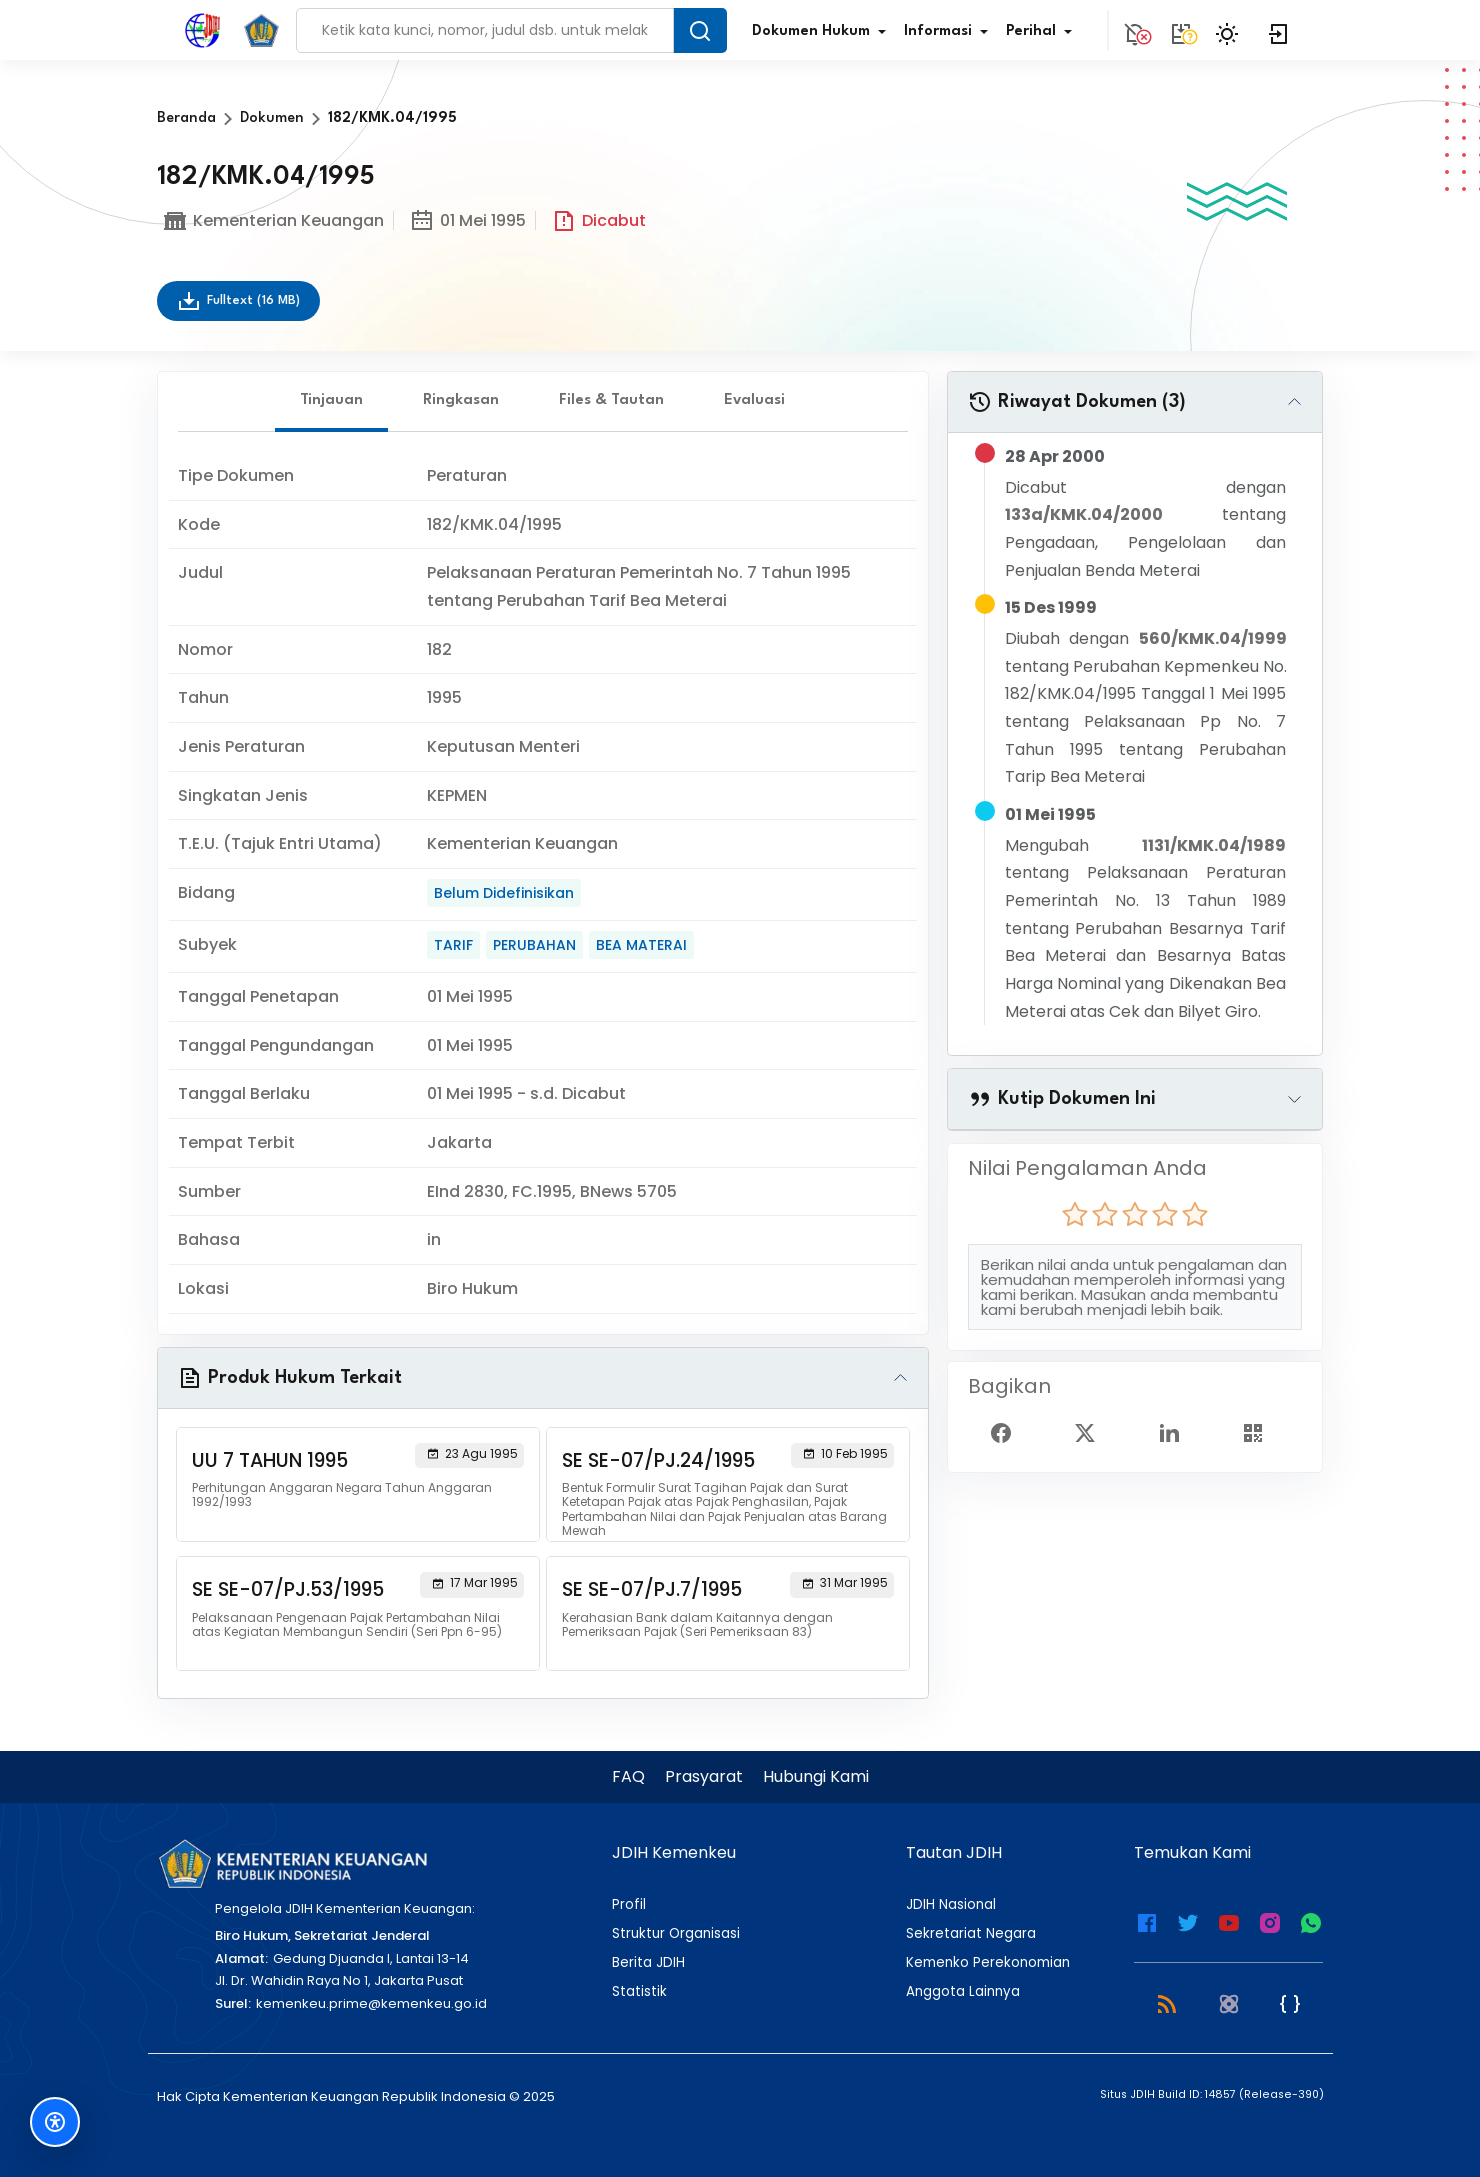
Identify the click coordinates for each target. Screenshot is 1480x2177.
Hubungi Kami (816, 1776)
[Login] (1279, 30)
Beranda (186, 118)
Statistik (639, 1992)
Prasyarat (704, 1776)
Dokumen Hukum (823, 32)
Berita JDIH (648, 1963)
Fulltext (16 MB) (238, 301)
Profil (629, 1905)
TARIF (453, 945)
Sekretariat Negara (971, 1934)
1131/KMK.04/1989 (1214, 845)
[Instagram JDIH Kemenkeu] (1270, 1921)
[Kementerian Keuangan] (292, 1863)
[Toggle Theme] (1230, 30)
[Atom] (1229, 2003)
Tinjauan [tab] (331, 400)
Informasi (950, 32)
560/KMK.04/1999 (1213, 638)
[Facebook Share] (1009, 1432)
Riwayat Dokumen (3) (1077, 402)
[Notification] (1135, 30)
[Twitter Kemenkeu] (1188, 1921)
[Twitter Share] (1093, 1432)
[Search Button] (700, 30)
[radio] (1075, 1214)
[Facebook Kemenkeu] (1147, 1921)
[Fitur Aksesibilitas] (55, 2122)
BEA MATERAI (641, 945)
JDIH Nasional (951, 1905)
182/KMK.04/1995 (392, 118)
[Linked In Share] (1177, 1432)
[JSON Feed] (1290, 2003)
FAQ (628, 1776)
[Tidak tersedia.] (1181, 30)
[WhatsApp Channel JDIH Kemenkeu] (1311, 1921)
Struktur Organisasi (676, 1934)
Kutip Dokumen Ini (1062, 1099)
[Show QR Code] (1261, 1432)
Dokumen (272, 118)
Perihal (1043, 32)
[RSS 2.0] (1167, 2003)
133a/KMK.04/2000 (1084, 514)
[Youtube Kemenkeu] (1229, 1921)
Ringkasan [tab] (461, 400)
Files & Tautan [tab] (611, 400)
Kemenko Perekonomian (988, 1963)
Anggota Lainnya (963, 1992)
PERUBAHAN (534, 945)
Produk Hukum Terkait (290, 1378)
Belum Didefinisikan (504, 893)
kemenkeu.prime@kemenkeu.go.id (371, 2003)
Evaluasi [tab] (754, 400)
